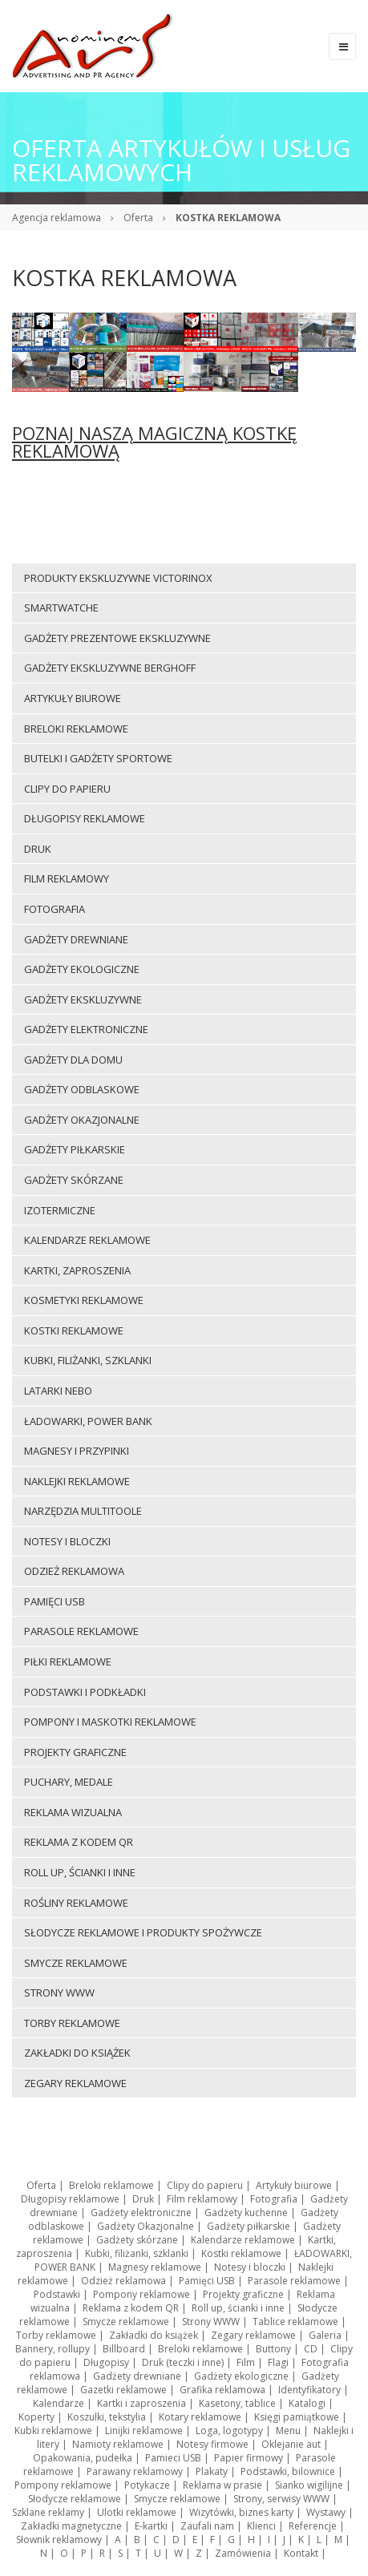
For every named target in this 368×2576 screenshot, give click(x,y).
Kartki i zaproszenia (141, 2403)
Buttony (273, 2349)
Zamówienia (243, 2553)
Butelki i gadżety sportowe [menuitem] (98, 758)
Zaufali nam (207, 2526)
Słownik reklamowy (59, 2539)
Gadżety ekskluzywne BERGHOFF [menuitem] (110, 667)
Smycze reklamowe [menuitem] (75, 1963)
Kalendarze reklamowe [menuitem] (87, 1240)
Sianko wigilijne (309, 2485)
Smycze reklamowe (126, 2321)
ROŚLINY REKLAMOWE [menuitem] (76, 1903)
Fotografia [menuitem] (54, 909)
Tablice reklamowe (295, 2321)
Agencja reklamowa (56, 217)
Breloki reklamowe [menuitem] (76, 728)
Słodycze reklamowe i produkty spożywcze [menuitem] (143, 1932)
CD (310, 2349)
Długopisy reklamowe (70, 2199)
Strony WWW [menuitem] (59, 1992)
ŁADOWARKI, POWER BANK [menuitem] (88, 1421)
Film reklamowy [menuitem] (66, 878)
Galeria (325, 2335)
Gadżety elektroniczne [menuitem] (86, 1029)
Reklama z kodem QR (131, 2308)
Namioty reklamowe (118, 2444)
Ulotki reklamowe (136, 2512)
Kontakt (301, 2553)
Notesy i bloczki (249, 2267)
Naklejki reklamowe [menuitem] (77, 1481)
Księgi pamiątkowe (296, 2417)
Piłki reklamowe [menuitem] (67, 1661)
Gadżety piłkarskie (248, 2226)
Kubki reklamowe (53, 2430)
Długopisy (106, 2362)
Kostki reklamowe (241, 2253)
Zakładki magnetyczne (71, 2526)
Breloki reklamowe (111, 2185)
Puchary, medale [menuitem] (68, 1782)
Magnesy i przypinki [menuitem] (76, 1450)
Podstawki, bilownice (288, 2471)
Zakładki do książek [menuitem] (77, 2052)
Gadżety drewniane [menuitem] (76, 939)
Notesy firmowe (212, 2444)
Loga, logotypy (229, 2430)
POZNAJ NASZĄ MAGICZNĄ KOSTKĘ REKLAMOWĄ (154, 441)
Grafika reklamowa (222, 2389)
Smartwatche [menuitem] (61, 607)
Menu (288, 2430)
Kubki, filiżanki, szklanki (136, 2253)
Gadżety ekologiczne (241, 2376)
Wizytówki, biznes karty (241, 2512)
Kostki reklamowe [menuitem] (73, 1330)
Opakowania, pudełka (82, 2458)
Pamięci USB (207, 2280)
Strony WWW (211, 2321)
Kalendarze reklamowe (243, 2240)
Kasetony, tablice (237, 2403)
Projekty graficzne (243, 2294)
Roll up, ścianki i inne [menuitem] (79, 1872)
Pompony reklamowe (141, 2294)
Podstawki (57, 2294)
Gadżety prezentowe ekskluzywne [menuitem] (117, 638)
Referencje (313, 2526)
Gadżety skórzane (137, 2240)
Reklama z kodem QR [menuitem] (78, 1842)
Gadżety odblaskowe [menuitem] (82, 1089)
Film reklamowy (202, 2199)
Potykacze (147, 2485)
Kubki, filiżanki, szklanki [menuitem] (88, 1360)
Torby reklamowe (56, 2335)
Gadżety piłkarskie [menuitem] (74, 1149)
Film (246, 2362)
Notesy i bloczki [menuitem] (67, 1541)
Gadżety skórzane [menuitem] (73, 1180)
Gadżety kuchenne (246, 2212)
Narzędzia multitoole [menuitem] (83, 1511)
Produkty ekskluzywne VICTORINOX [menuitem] (118, 578)
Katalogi (307, 2403)
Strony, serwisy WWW (281, 2498)
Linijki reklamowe (144, 2430)
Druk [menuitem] (37, 849)
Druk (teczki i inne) (183, 2362)
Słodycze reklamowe (74, 2498)
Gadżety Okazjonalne (145, 2226)
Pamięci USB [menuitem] (54, 1601)
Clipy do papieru (205, 2185)
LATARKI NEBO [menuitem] (58, 1390)
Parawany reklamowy (135, 2471)
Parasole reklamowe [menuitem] (81, 1631)
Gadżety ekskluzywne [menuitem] (83, 999)
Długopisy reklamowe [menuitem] (84, 818)
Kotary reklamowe (200, 2417)
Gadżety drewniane (137, 2376)
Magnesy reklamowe (154, 2267)
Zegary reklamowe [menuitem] (75, 2083)
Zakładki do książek (153, 2335)
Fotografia (273, 2199)
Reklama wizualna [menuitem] (73, 1812)
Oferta (138, 217)
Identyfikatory (309, 2389)
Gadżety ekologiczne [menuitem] (82, 969)
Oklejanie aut (291, 2444)
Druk (143, 2199)
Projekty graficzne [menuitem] (75, 1752)
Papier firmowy (248, 2458)
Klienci (261, 2526)
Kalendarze (58, 2403)
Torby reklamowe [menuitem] (72, 2023)
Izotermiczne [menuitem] (59, 1210)
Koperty (36, 2417)
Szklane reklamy (48, 2512)
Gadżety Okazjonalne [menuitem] (82, 1119)
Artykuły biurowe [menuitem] (72, 698)
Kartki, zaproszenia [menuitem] (77, 1270)
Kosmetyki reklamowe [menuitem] (84, 1300)
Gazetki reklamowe (123, 2389)
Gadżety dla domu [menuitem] (73, 1059)
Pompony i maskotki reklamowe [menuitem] (110, 1721)
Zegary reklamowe (253, 2335)
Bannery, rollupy (52, 2349)
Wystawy (326, 2512)
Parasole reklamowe (294, 2280)
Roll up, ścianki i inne (238, 2308)
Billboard (124, 2349)
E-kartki (151, 2526)
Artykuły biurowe (294, 2185)
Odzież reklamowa (123, 2280)
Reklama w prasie (222, 2485)
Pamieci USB (173, 2458)
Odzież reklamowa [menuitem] (74, 1571)
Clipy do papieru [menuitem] (67, 788)
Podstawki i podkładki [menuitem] (85, 1692)
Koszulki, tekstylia (106, 2417)
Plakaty (212, 2471)
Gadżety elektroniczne (141, 2212)
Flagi (278, 2362)
